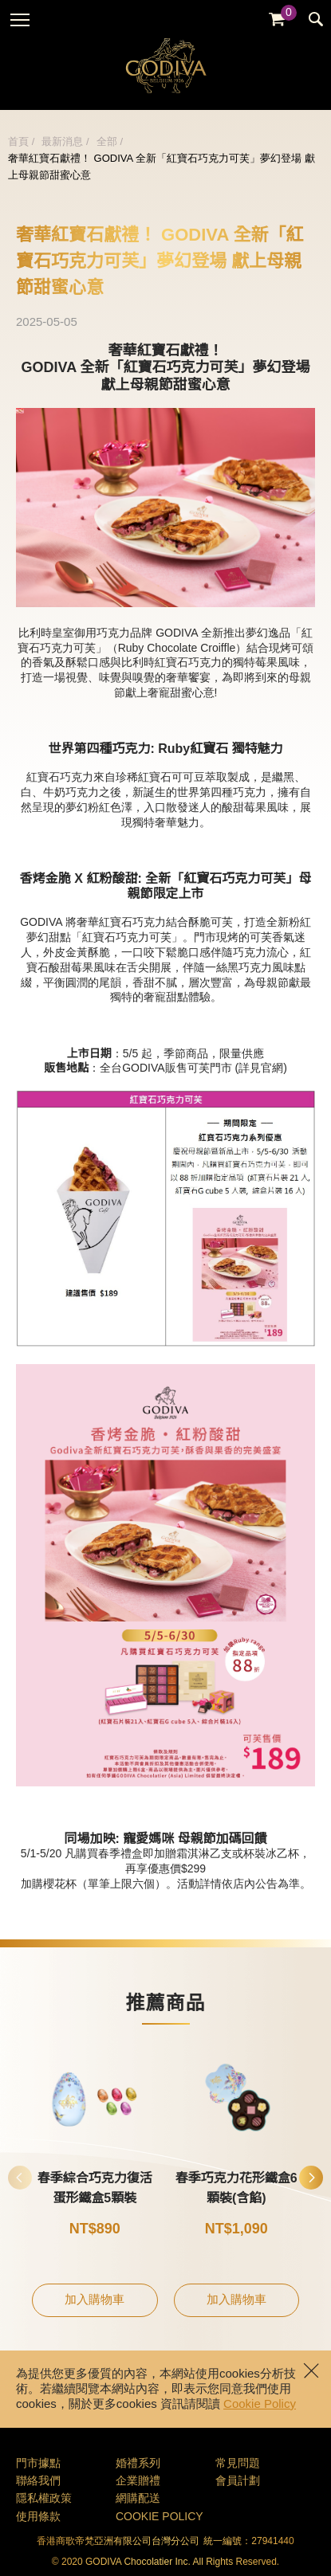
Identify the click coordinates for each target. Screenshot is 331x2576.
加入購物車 (94, 2300)
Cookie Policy (259, 2404)
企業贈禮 (138, 2482)
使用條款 (38, 2517)
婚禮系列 (138, 2464)
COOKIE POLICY (159, 2517)
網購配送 (138, 2499)
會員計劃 (237, 2482)
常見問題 (237, 2464)
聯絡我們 (38, 2482)
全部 (107, 141)
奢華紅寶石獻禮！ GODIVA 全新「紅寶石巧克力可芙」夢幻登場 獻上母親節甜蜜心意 (161, 167)
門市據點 (38, 2464)
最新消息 (62, 141)
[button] (311, 2178)
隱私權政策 (44, 2499)
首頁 (18, 141)
